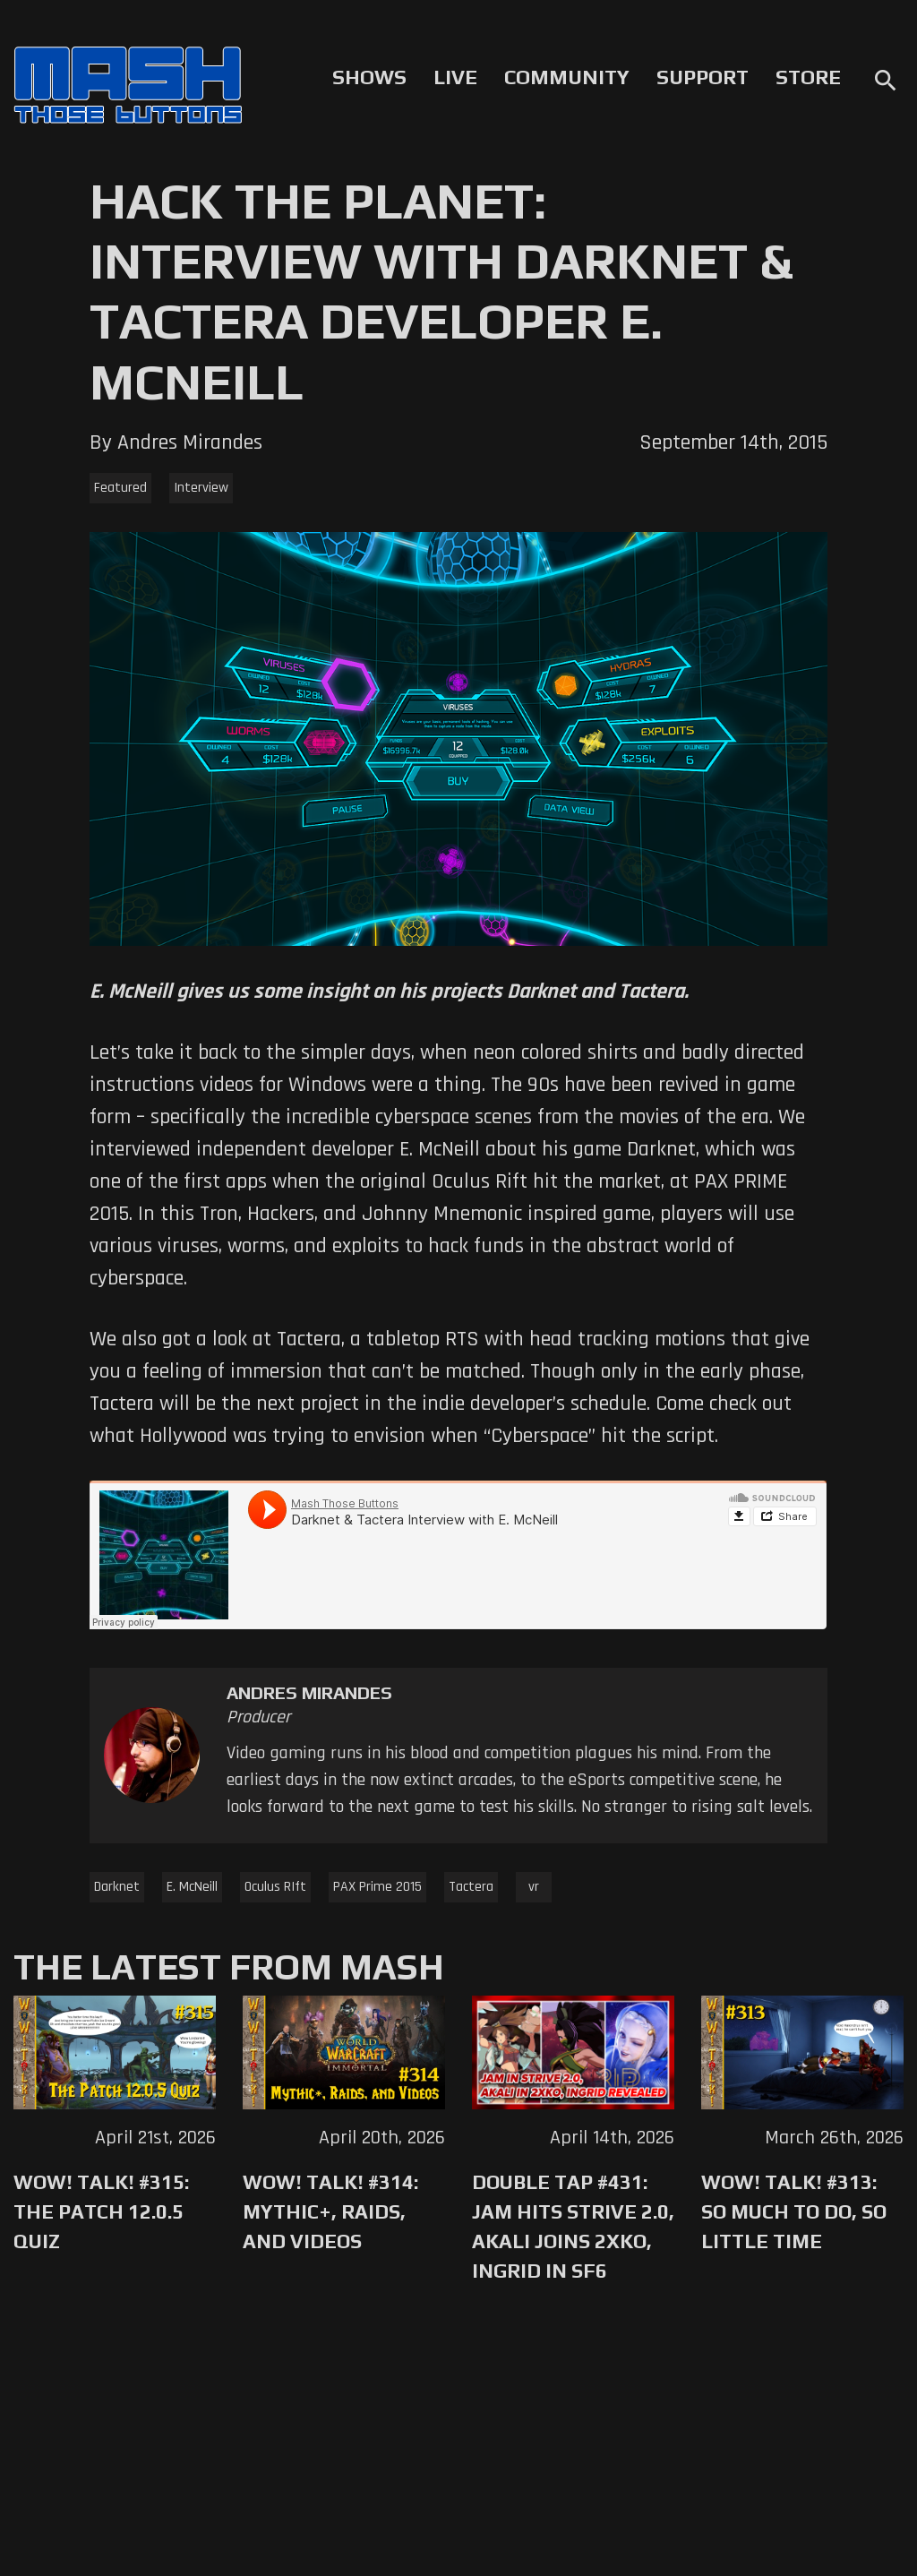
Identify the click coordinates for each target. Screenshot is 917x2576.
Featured (120, 487)
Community (567, 77)
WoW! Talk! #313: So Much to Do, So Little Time (794, 2211)
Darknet (117, 1886)
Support (702, 77)
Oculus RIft (275, 1886)
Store (808, 77)
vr (533, 1886)
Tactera (471, 1886)
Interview (201, 487)
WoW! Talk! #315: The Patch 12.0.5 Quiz (101, 2211)
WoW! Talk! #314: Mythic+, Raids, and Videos (330, 2211)
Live (455, 77)
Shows (369, 77)
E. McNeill (192, 1886)
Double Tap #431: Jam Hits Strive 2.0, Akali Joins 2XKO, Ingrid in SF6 (573, 2226)
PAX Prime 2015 (377, 1886)
